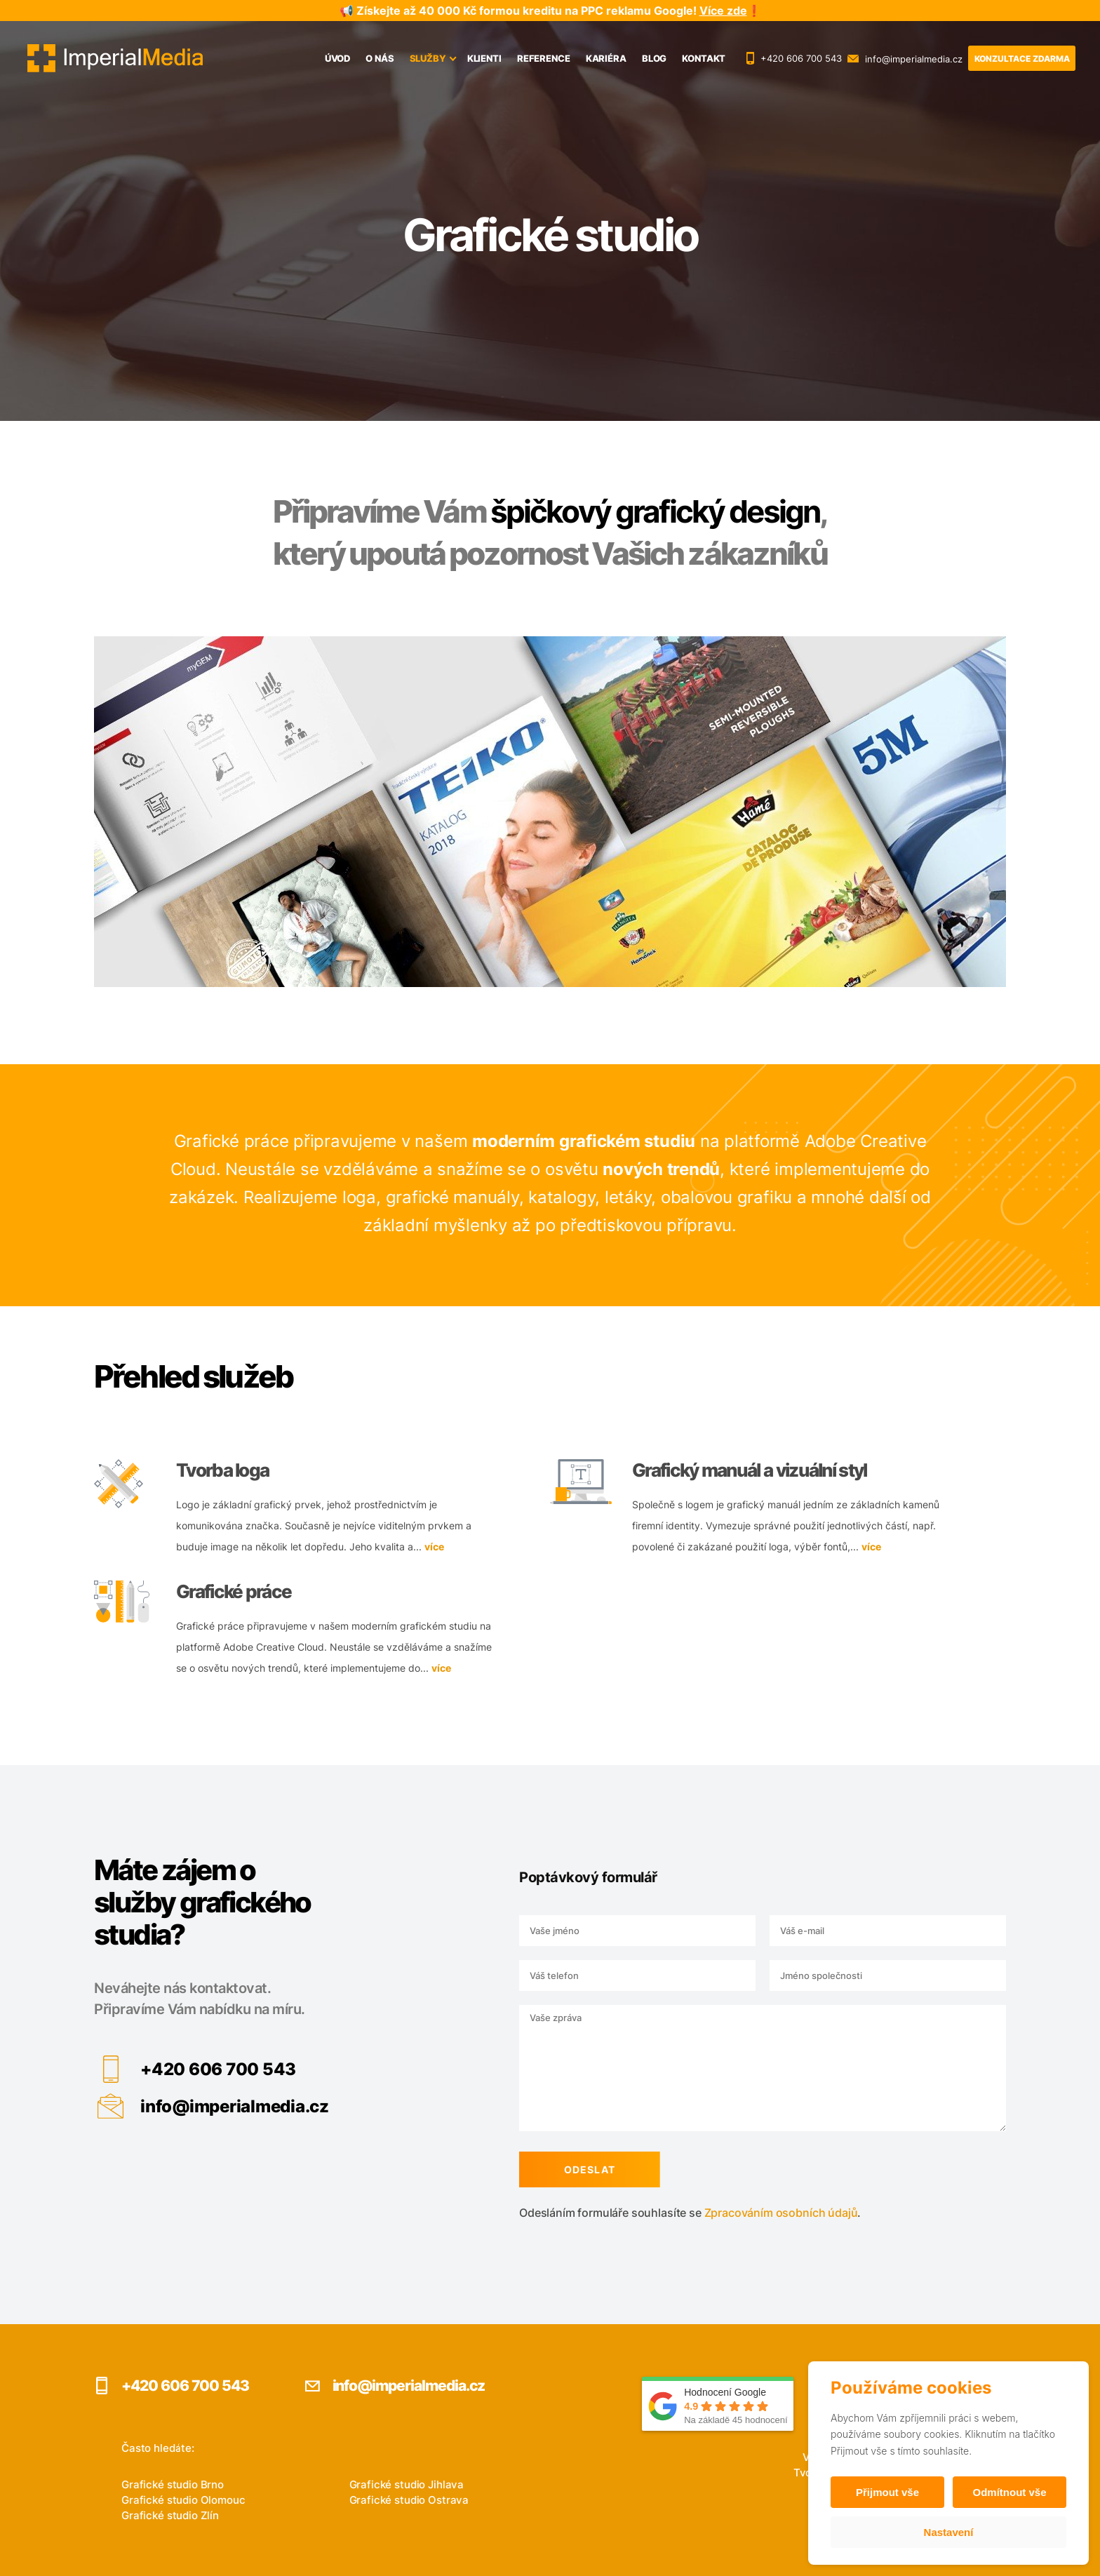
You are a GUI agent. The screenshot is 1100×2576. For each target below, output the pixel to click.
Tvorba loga (222, 1464)
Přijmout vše (887, 2492)
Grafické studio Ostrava (409, 2500)
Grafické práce (233, 1586)
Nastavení (949, 2532)
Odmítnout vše (1009, 2492)
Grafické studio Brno (172, 2484)
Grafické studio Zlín (170, 2515)
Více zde (723, 11)
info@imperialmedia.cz (229, 2106)
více (434, 1541)
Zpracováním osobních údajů (775, 2213)
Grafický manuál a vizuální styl (749, 1464)
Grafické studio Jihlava (406, 2484)
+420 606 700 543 (212, 2069)
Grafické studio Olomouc (183, 2500)
